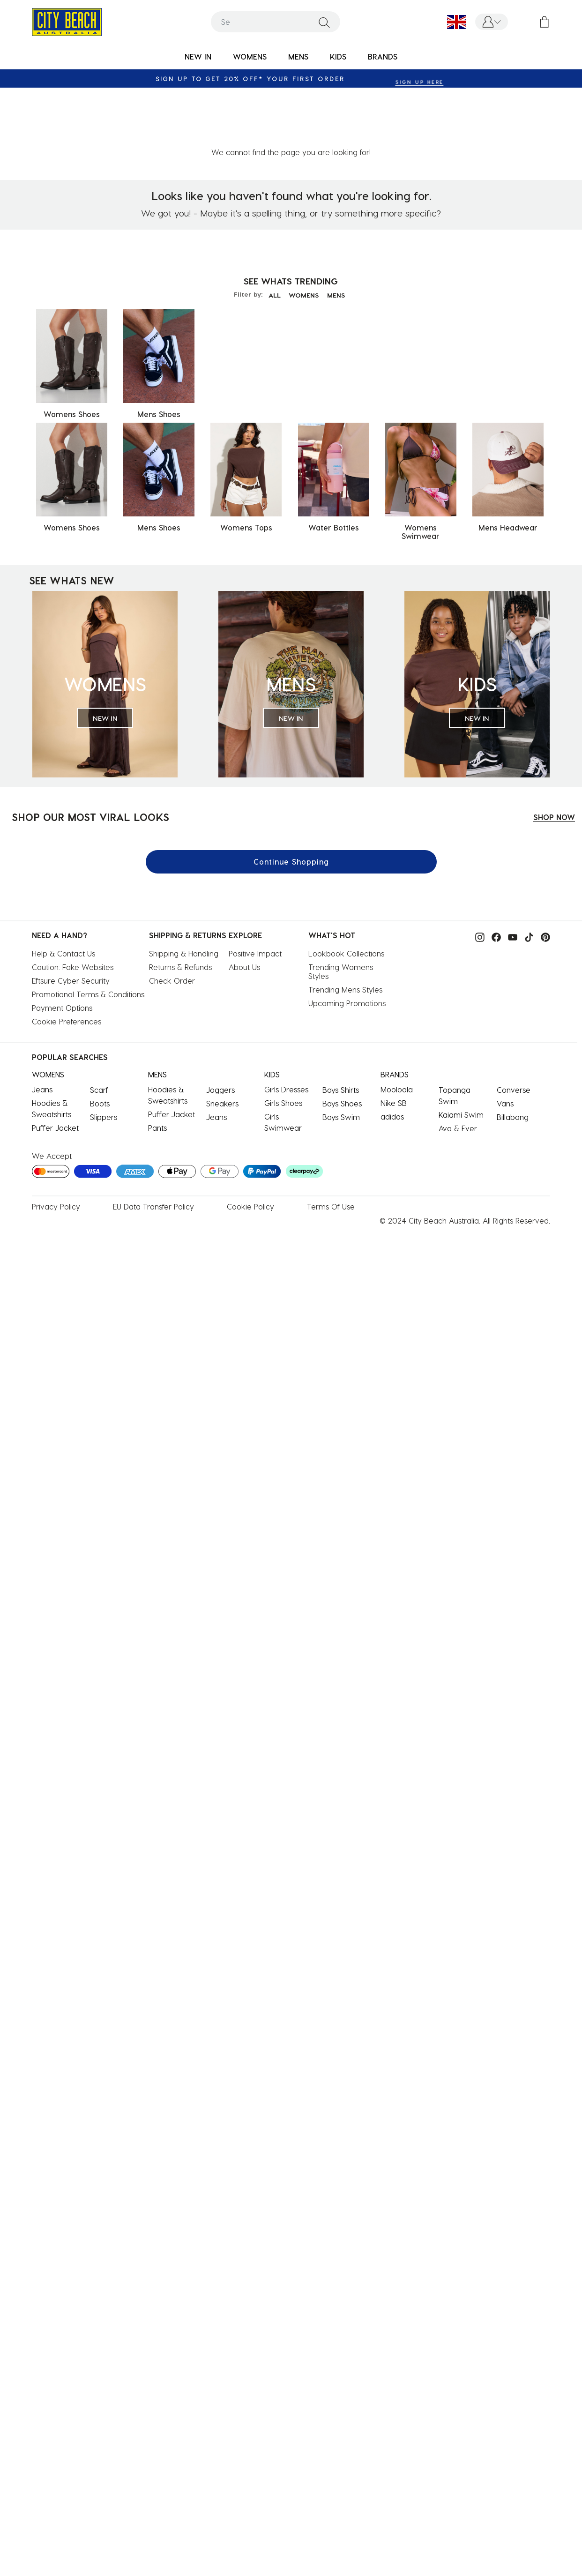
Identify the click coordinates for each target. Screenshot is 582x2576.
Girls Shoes (283, 1042)
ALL (271, 235)
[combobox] (276, 21)
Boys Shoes (342, 1043)
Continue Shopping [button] (291, 801)
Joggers (220, 1029)
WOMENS (304, 235)
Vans (505, 1043)
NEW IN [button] (198, 56)
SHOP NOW (554, 757)
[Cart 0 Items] (544, 22)
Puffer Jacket (55, 1067)
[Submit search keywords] (324, 22)
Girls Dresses (286, 1029)
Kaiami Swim (461, 1054)
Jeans (42, 1029)
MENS (339, 235)
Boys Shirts (340, 1029)
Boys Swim (341, 1057)
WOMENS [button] (250, 56)
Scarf (99, 1029)
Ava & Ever (458, 1068)
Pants (157, 1067)
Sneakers (222, 1043)
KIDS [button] (338, 56)
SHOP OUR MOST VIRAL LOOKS (90, 757)
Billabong (513, 1057)
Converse (513, 1029)
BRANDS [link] (382, 56)
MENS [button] (298, 56)
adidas (392, 1056)
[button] (491, 22)
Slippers (103, 1057)
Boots (100, 1043)
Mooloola (397, 1029)
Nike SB (394, 1042)
